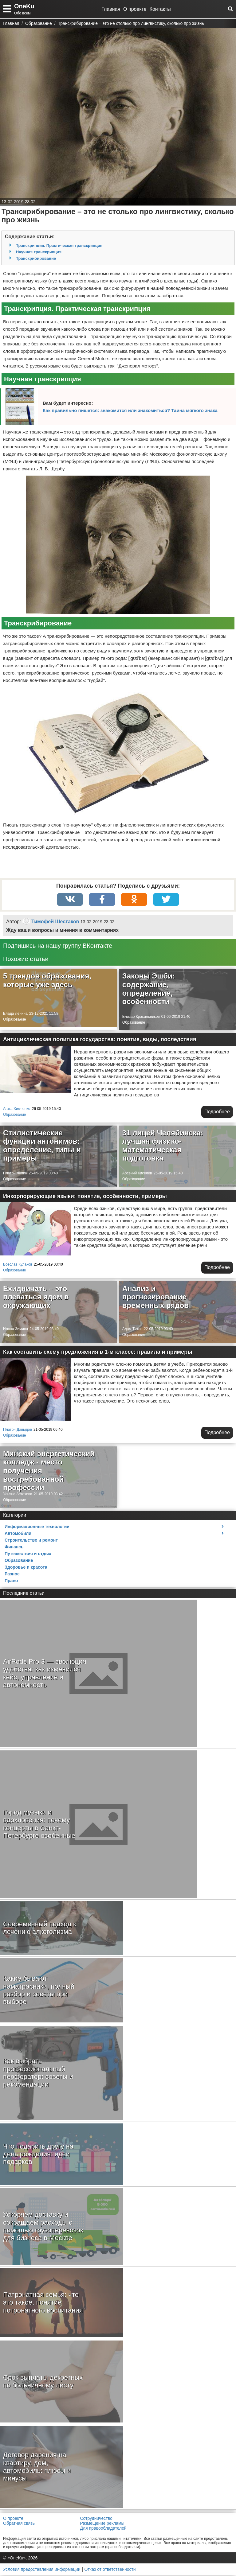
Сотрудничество (96, 2518)
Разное (12, 1574)
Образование (14, 1020)
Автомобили (18, 1533)
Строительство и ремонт (31, 1540)
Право (11, 1581)
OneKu (24, 6)
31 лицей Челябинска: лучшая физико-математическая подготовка (162, 1146)
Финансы (15, 1547)
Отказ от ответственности (110, 2569)
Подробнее (217, 1112)
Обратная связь (19, 2523)
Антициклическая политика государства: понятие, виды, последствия (99, 1040)
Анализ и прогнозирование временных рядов (155, 1297)
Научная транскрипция (38, 252)
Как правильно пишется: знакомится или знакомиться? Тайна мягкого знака (130, 410)
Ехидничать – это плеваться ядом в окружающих (36, 1297)
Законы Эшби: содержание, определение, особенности (148, 989)
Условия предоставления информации (41, 2569)
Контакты (160, 9)
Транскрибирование (36, 258)
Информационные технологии (37, 1527)
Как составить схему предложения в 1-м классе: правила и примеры (97, 1352)
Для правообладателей (103, 2528)
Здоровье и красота (26, 1567)
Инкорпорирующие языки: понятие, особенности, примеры (85, 1196)
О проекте (134, 9)
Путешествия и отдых (28, 1554)
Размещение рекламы (102, 2523)
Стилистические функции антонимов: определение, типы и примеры (42, 1146)
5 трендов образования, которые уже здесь (47, 980)
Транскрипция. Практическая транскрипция (59, 245)
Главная (110, 9)
